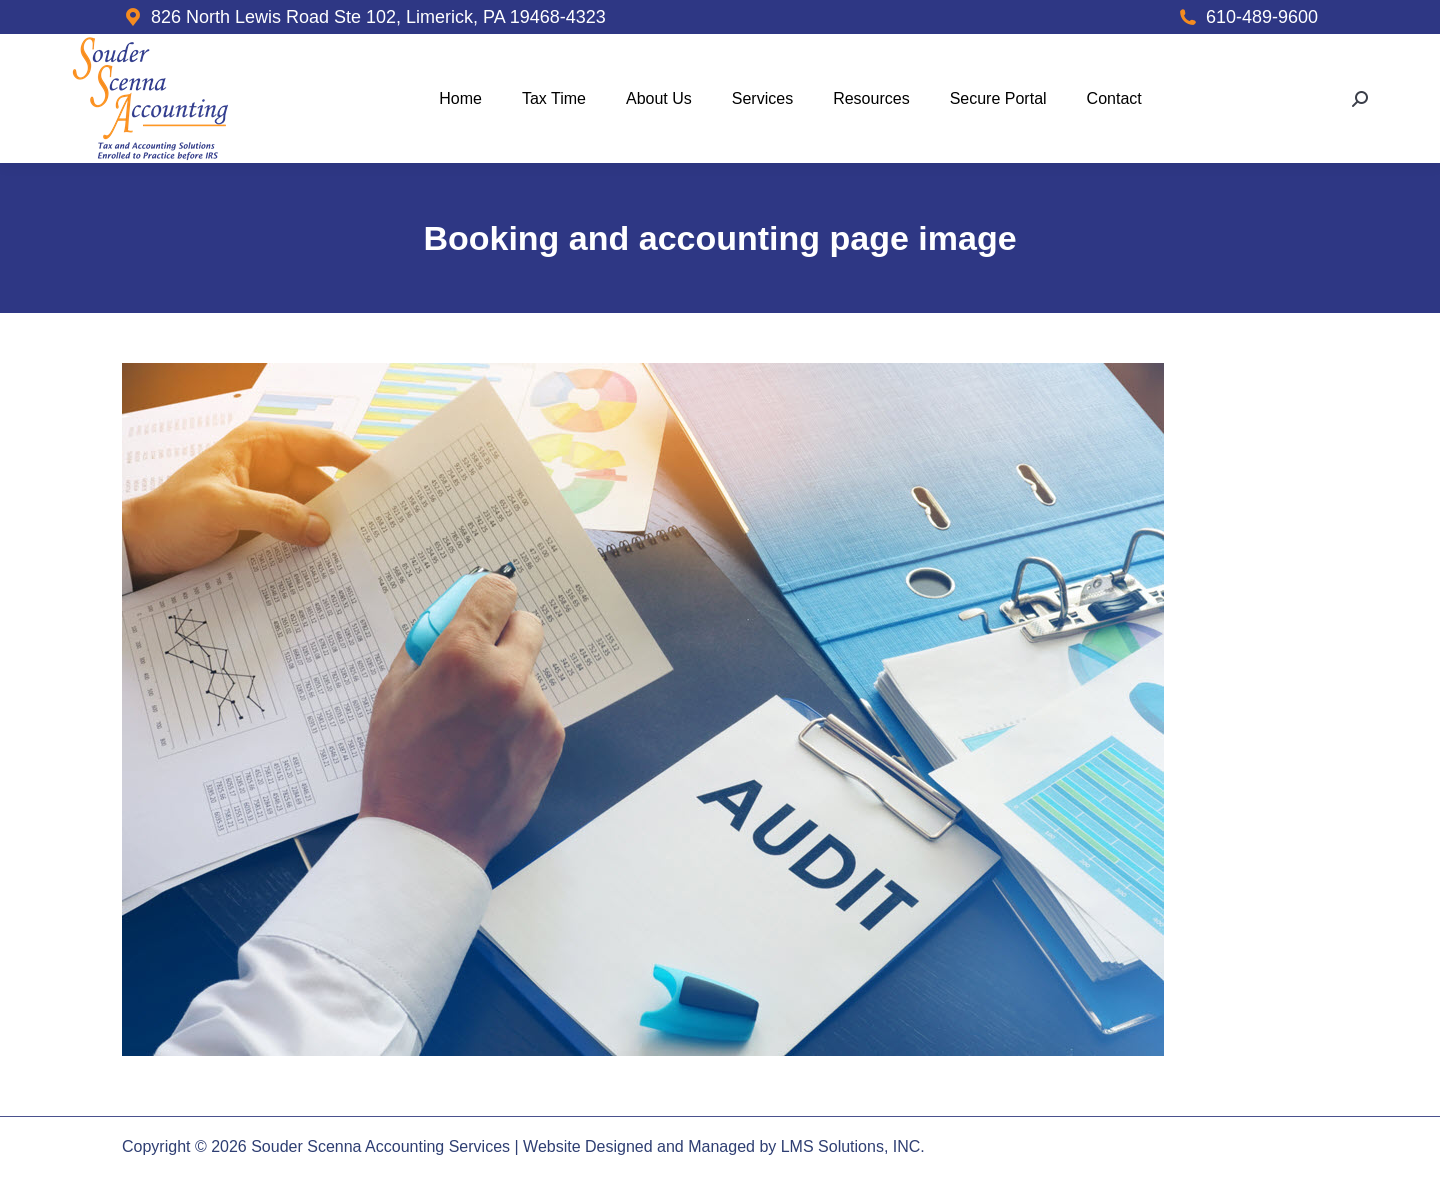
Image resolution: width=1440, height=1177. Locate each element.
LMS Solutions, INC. (853, 1146)
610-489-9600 (1262, 17)
